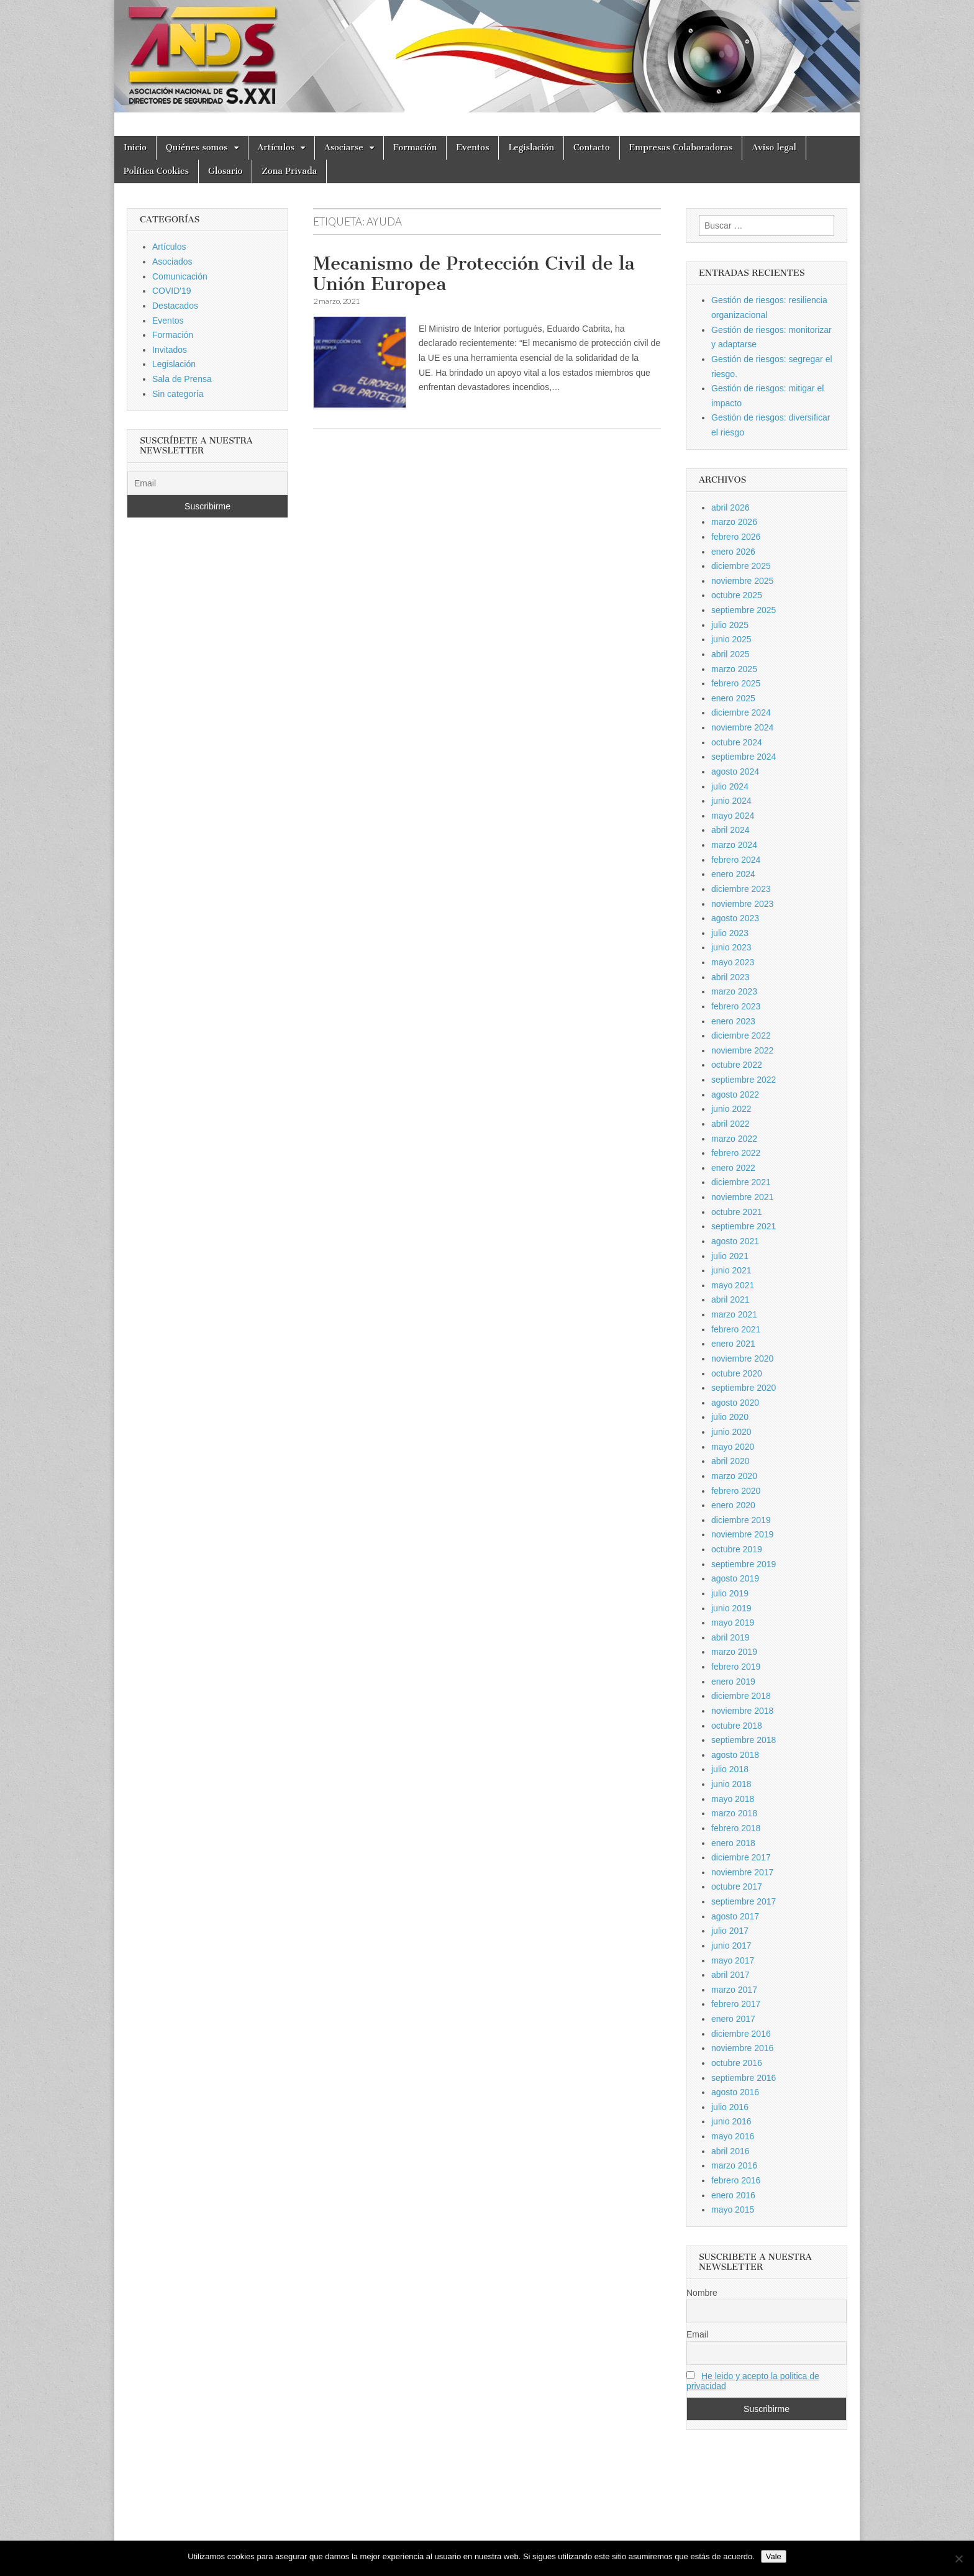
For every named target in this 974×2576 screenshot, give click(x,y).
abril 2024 (730, 830)
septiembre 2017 (743, 1901)
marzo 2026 (734, 522)
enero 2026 (733, 552)
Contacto (591, 147)
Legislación (531, 147)
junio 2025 (731, 639)
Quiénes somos (197, 147)
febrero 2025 (735, 683)
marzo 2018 (734, 1813)
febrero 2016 (735, 2180)
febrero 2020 (735, 1491)
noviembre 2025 (742, 581)
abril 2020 (730, 1461)
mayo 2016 (732, 2136)
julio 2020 (730, 1417)
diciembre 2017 (741, 1857)
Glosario (225, 171)
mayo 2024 (732, 816)
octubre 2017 (736, 1886)
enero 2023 (733, 1021)
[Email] (207, 483)
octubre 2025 (736, 595)
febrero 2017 (735, 2004)
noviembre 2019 (742, 1534)
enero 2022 (733, 1168)
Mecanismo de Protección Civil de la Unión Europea (474, 274)
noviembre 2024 (742, 727)
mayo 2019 (732, 1622)
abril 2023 (730, 977)
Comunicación (179, 276)
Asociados (172, 261)
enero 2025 (733, 698)
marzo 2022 (734, 1139)
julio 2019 (730, 1593)
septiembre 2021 (743, 1226)
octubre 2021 (736, 1212)
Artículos (276, 147)
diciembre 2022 (741, 1035)
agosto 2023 (735, 918)
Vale (773, 2556)
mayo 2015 (732, 2209)
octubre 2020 (736, 1373)
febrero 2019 (735, 1667)
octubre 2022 (736, 1065)
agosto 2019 (735, 1578)
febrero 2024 (735, 860)
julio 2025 (730, 625)
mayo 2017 (732, 1960)
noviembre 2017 (742, 1872)
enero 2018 (733, 1843)
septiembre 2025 (743, 610)
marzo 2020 (734, 1476)
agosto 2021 (735, 1241)
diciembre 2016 (741, 2034)
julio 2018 (730, 1769)
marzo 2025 (734, 669)
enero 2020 (733, 1505)
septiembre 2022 (743, 1080)
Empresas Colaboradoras (681, 147)
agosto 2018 (735, 1755)
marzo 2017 (734, 1990)
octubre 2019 (736, 1549)
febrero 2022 (735, 1153)
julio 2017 (730, 1931)
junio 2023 (731, 947)
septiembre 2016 (743, 2078)
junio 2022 (731, 1109)
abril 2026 (730, 507)
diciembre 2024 (741, 712)
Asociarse (343, 147)
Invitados (169, 350)
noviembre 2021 (742, 1197)
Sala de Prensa (182, 379)
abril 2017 (730, 1975)
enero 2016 (733, 2195)
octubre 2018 (736, 1726)
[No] (958, 2558)
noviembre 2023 (742, 904)
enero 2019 (733, 1681)
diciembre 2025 (741, 566)
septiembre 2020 (743, 1388)
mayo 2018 (732, 1799)
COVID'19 (171, 291)
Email (697, 2334)
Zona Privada (289, 171)
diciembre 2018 (741, 1696)
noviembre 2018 (742, 1711)
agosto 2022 (735, 1094)
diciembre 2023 (741, 889)
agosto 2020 (735, 1403)
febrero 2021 (735, 1329)
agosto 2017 (735, 1916)
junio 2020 (731, 1432)
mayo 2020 (732, 1447)
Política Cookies (156, 171)
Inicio (135, 147)
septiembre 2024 (743, 757)
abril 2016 (730, 2151)
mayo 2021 (732, 1285)
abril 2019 (730, 1637)
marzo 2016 (734, 2165)
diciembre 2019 (741, 1520)
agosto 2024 (735, 771)
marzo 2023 (734, 991)
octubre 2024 (736, 742)
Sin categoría (178, 394)
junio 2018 (731, 1784)
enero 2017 (733, 2019)
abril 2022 (730, 1124)
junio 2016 (731, 2121)
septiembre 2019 (743, 1564)
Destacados (175, 306)
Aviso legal (774, 147)
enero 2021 (733, 1344)
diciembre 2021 (741, 1182)
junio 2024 (731, 801)
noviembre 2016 (742, 2048)
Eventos (472, 147)
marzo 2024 (734, 845)
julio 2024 (730, 786)
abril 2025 (730, 654)
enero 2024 (733, 874)
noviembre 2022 (742, 1050)
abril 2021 (730, 1299)
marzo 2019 (734, 1652)
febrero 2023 (735, 1006)
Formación (415, 147)
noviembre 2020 (742, 1358)
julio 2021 (730, 1256)
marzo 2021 (734, 1314)
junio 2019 (731, 1608)
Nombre (701, 2293)
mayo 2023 (732, 962)
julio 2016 (730, 2107)
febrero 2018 (735, 1828)
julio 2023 (730, 933)
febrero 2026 (735, 537)
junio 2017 (731, 1945)
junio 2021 (731, 1270)
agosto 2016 (735, 2092)
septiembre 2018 (743, 1740)
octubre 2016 (736, 2063)
